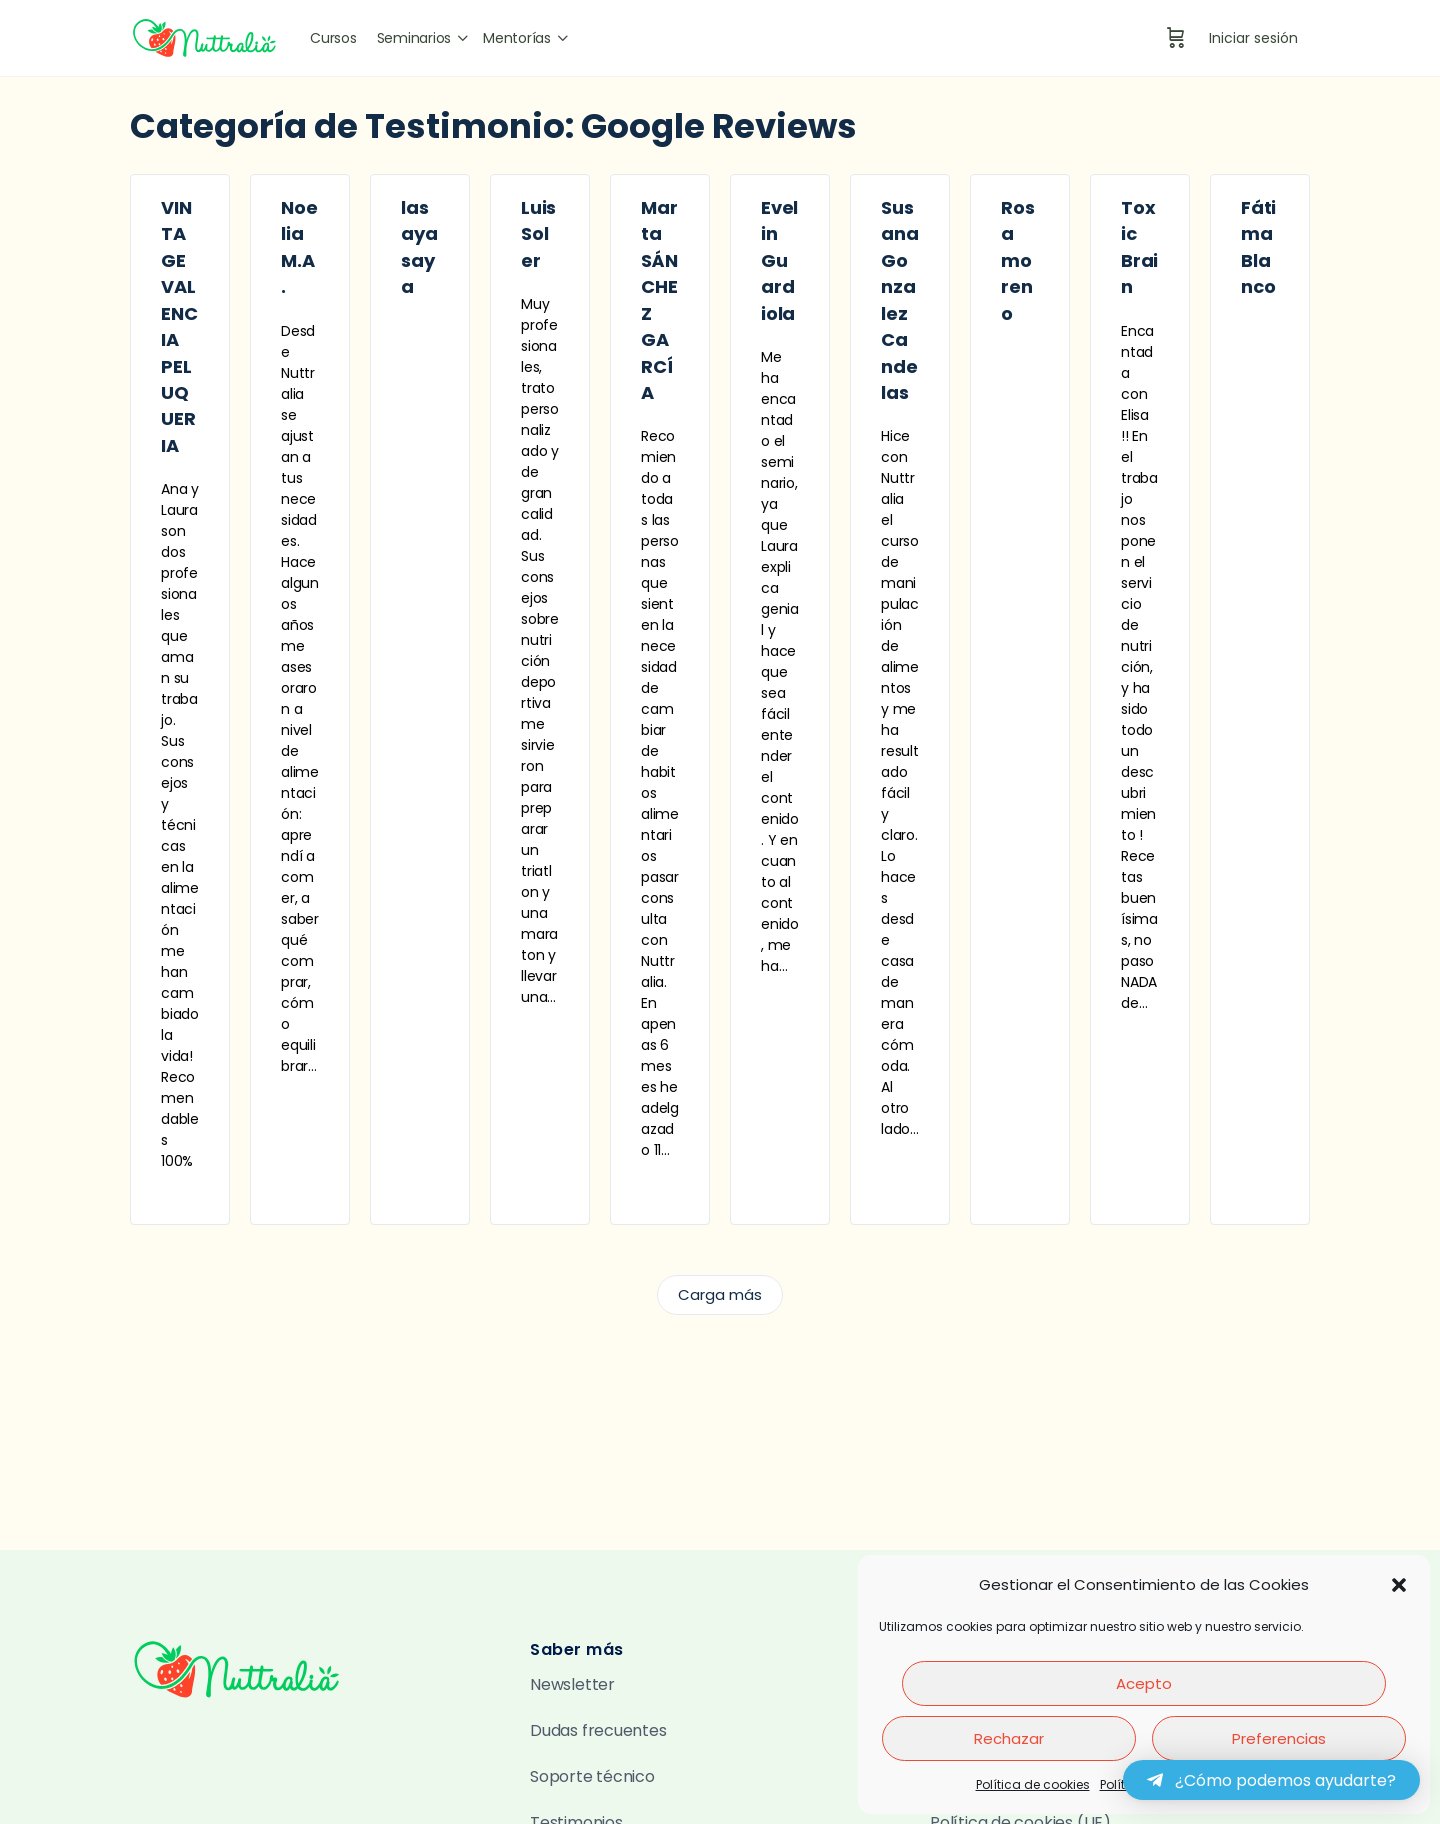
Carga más (720, 1294)
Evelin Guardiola (779, 260)
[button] (1399, 1585)
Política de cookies (1033, 1784)
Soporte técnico (592, 1776)
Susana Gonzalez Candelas (899, 300)
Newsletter (572, 1684)
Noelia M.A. (299, 247)
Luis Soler (538, 234)
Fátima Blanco (1258, 247)
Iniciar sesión (1253, 38)
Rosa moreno (1017, 260)
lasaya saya (419, 247)
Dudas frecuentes (598, 1730)
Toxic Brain (1139, 247)
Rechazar (1009, 1738)
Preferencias (1279, 1738)
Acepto (1144, 1683)
